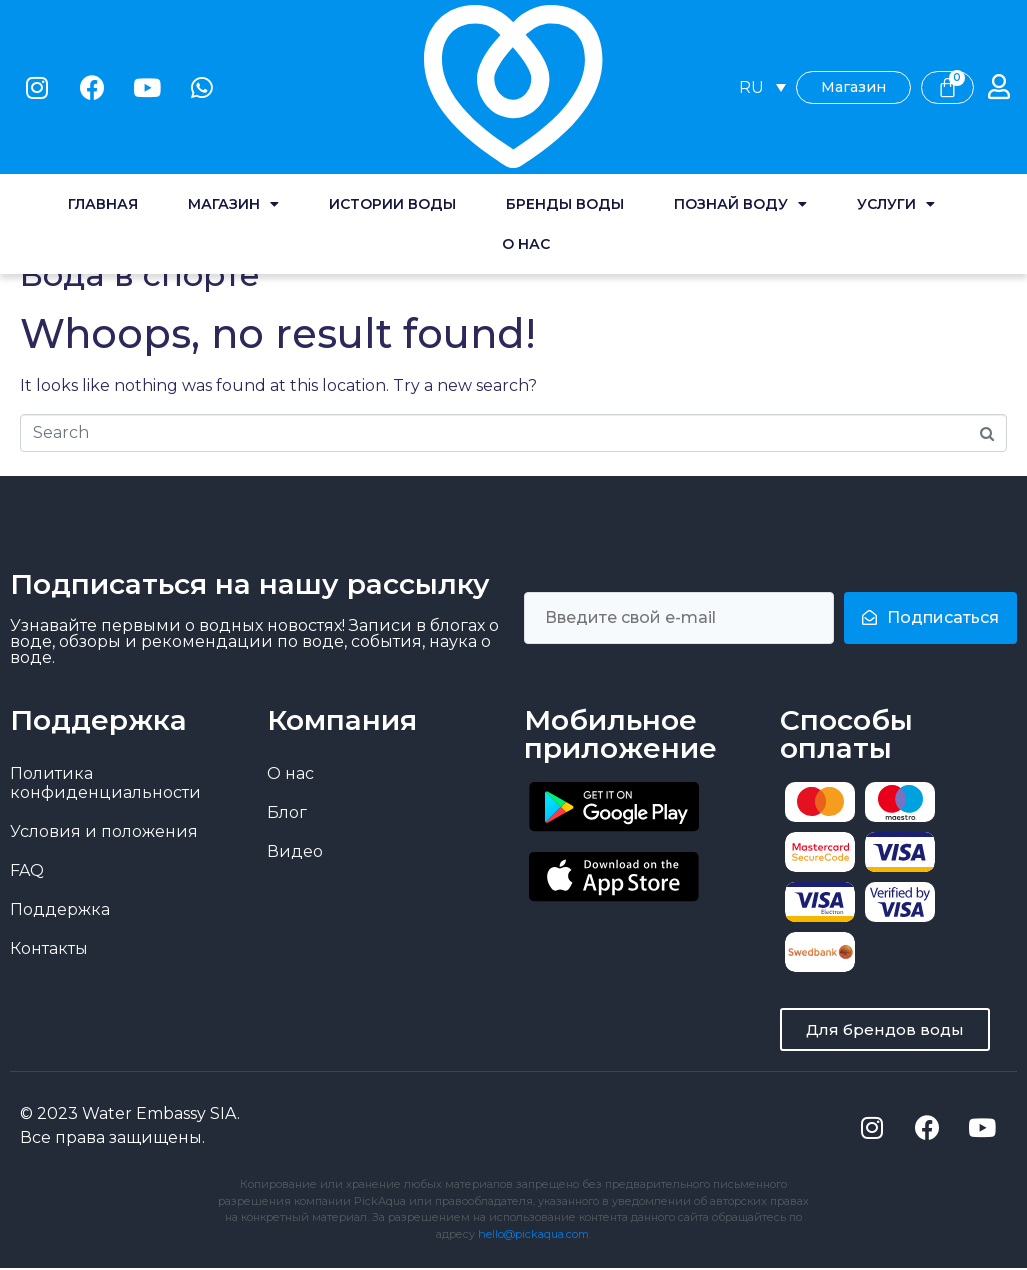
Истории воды (392, 90)
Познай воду (740, 90)
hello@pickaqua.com (533, 1236)
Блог (287, 812)
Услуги (896, 90)
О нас (526, 130)
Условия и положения (104, 831)
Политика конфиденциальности (105, 783)
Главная (103, 90)
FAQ (27, 870)
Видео (295, 851)
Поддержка (60, 909)
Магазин (233, 90)
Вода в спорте (140, 274)
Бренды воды (565, 90)
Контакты (49, 948)
